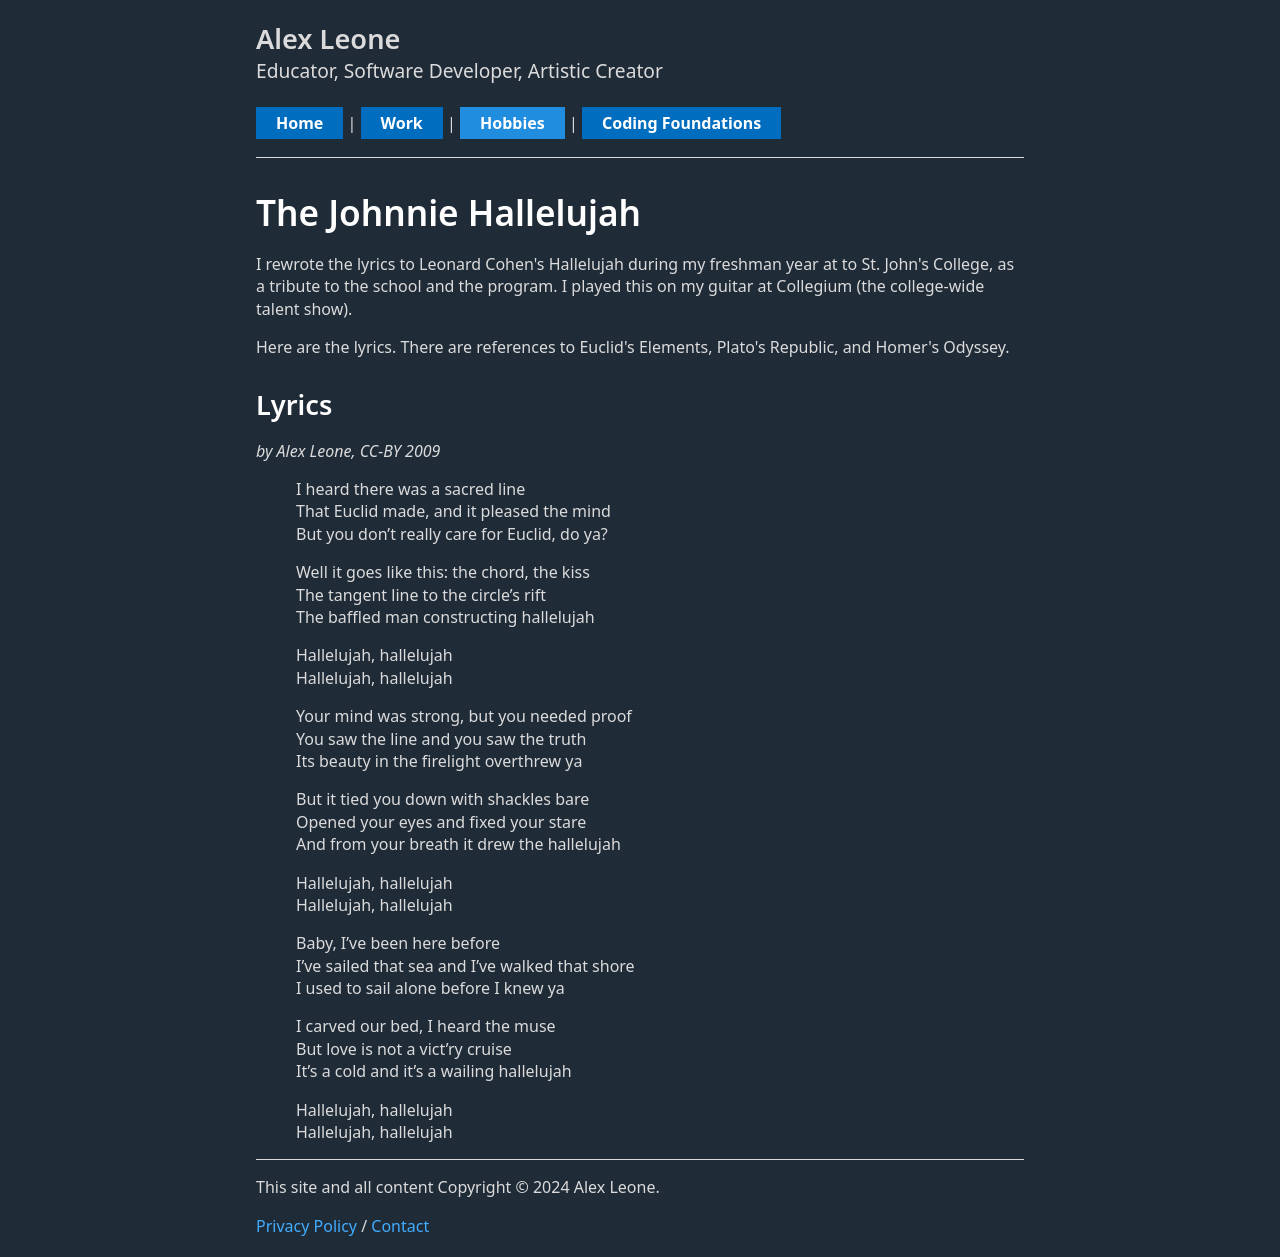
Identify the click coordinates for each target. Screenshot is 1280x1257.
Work (402, 123)
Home (299, 123)
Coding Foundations (681, 123)
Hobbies (512, 123)
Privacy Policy (306, 1226)
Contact (400, 1226)
